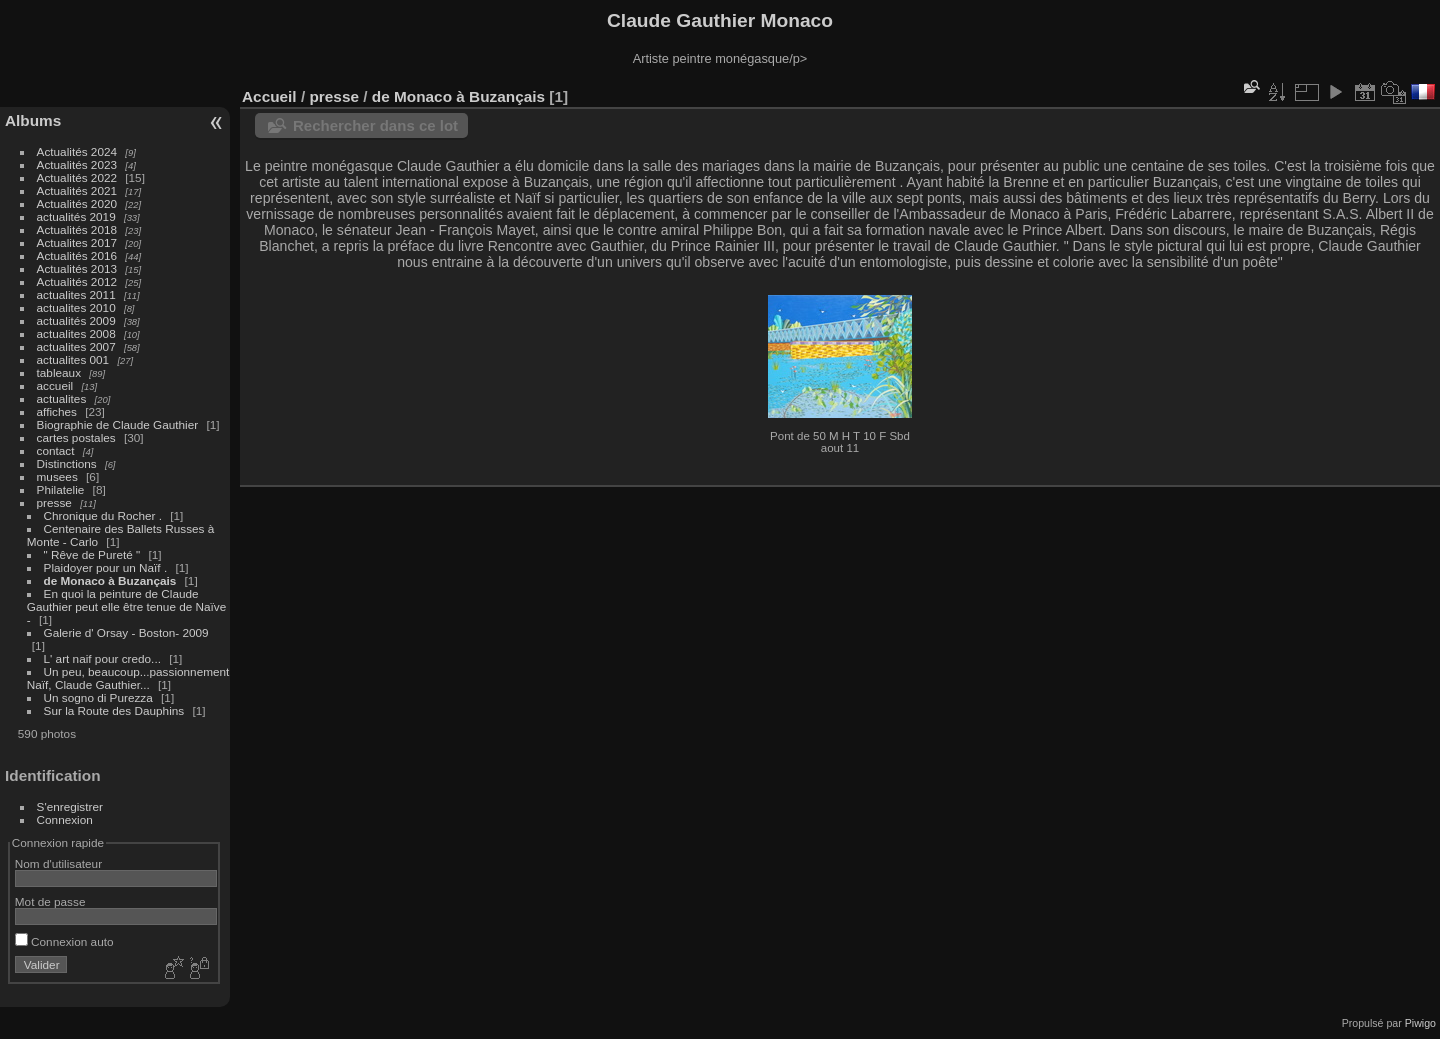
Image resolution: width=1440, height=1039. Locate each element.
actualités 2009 (76, 320)
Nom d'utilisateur (58, 863)
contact (56, 450)
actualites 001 (73, 359)
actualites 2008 (76, 333)
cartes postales (76, 437)
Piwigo (1420, 1023)
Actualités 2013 (77, 268)
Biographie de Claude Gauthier (118, 424)
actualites (62, 398)
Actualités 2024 (77, 151)
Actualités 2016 (77, 255)
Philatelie (61, 489)
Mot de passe (50, 901)
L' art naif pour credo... (102, 658)
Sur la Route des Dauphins (114, 710)
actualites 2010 (76, 307)
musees (57, 476)
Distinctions (67, 463)
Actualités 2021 (77, 190)
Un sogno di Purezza (98, 697)
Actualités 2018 (77, 229)
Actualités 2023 (77, 164)
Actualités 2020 (77, 203)
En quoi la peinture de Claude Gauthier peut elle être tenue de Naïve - (127, 606)
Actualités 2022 (77, 177)
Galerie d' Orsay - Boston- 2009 (126, 632)
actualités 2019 (76, 216)
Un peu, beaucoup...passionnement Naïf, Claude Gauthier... (128, 678)
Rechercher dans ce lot (375, 125)
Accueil (269, 96)
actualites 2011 (76, 294)
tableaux (59, 372)
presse (54, 502)
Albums (33, 120)
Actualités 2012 (77, 281)
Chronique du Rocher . (103, 515)
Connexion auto (64, 941)
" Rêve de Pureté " (94, 554)
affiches (57, 411)
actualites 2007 (76, 346)
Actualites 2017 (77, 242)
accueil (55, 385)
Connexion (65, 819)
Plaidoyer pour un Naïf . (106, 567)
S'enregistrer (70, 806)
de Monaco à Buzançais (110, 580)
